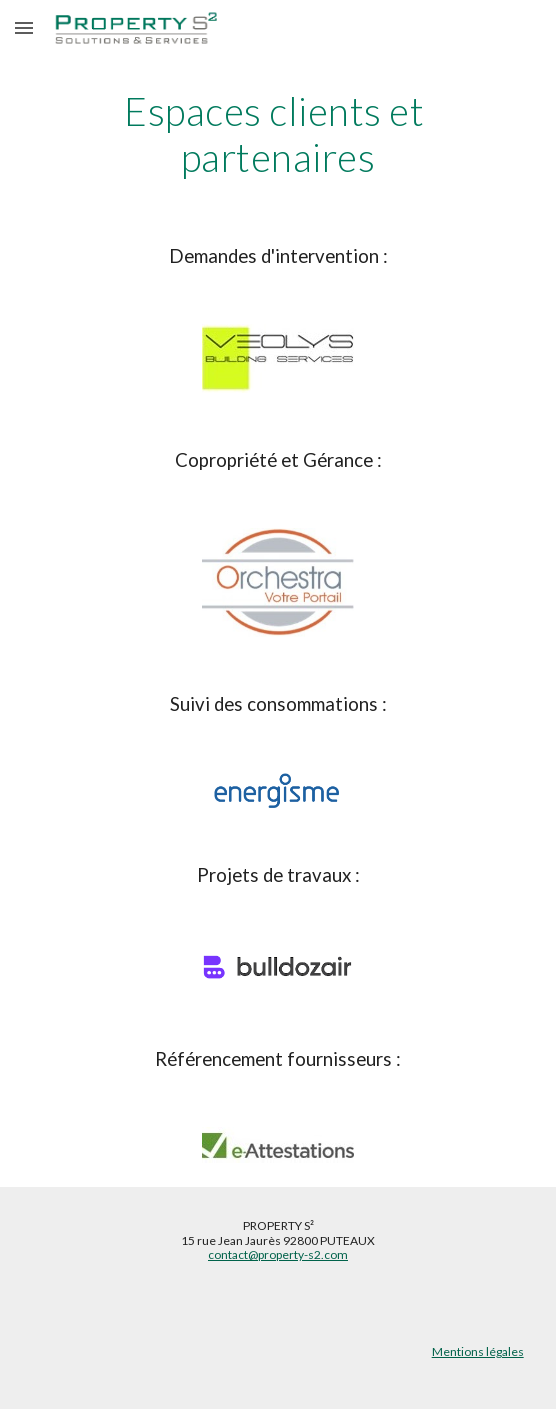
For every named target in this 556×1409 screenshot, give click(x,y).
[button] (24, 27)
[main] (277, 134)
